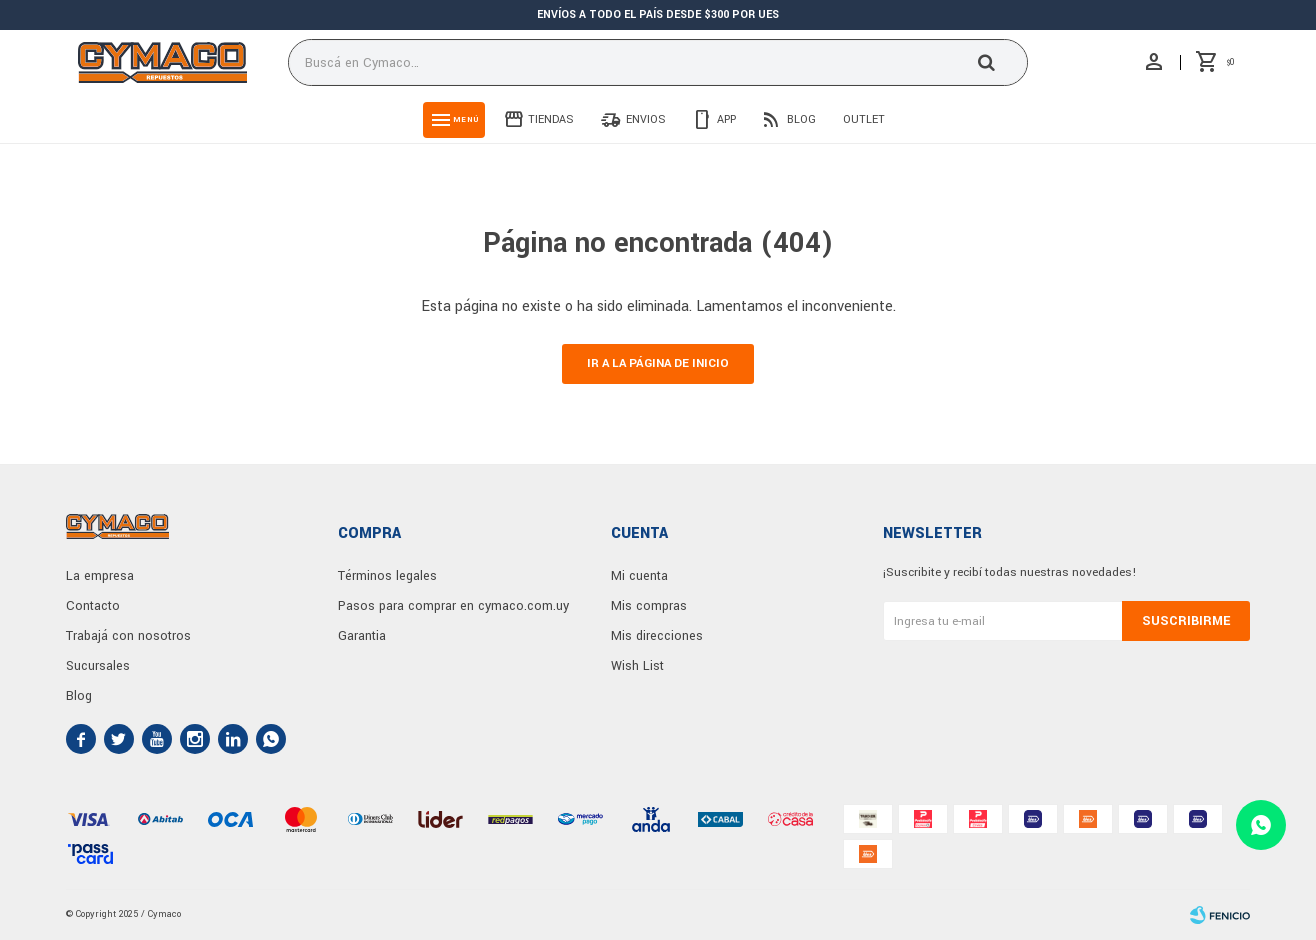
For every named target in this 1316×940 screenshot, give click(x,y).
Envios (646, 119)
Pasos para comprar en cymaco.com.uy (453, 606)
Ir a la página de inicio (658, 363)
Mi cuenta (639, 576)
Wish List (637, 666)
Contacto (93, 606)
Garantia (362, 636)
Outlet (864, 119)
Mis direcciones (657, 636)
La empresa (100, 576)
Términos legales (387, 576)
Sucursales (98, 666)
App (726, 119)
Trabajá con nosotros (128, 636)
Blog (801, 119)
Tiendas (551, 119)
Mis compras (649, 606)
